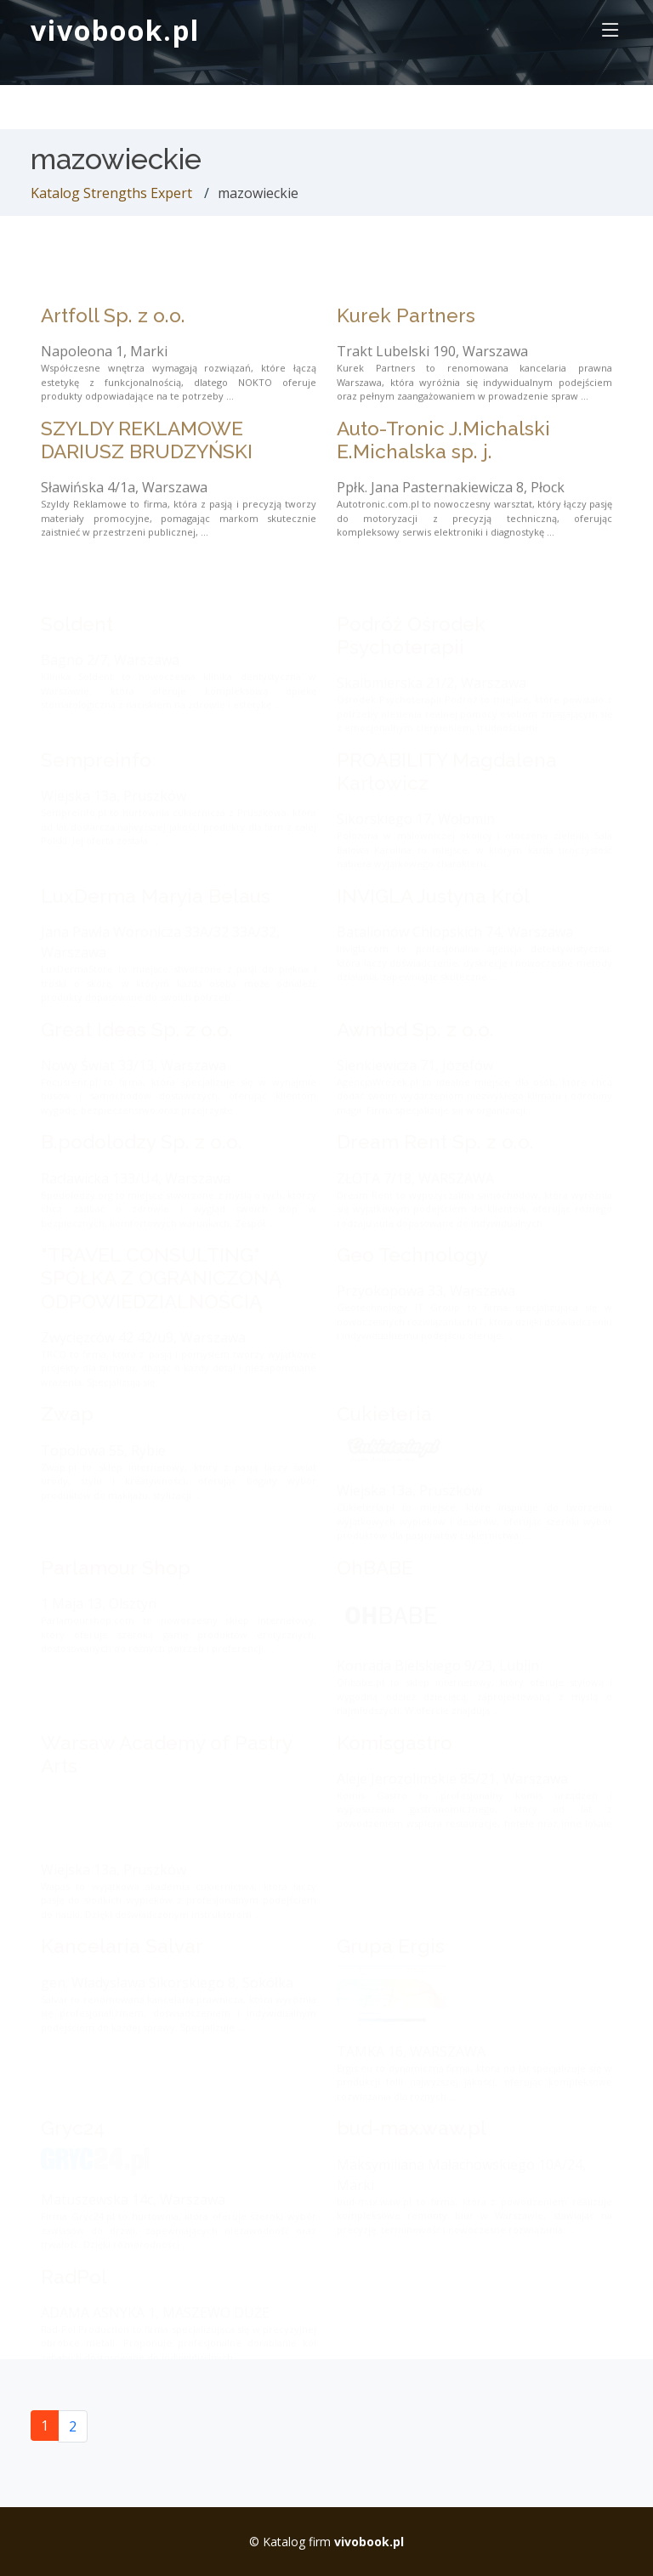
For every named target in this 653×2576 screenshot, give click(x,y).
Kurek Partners (406, 337)
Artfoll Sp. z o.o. (113, 337)
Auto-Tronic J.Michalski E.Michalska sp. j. (443, 461)
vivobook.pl (115, 30)
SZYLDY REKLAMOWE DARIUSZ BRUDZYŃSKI (147, 461)
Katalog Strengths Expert (111, 193)
